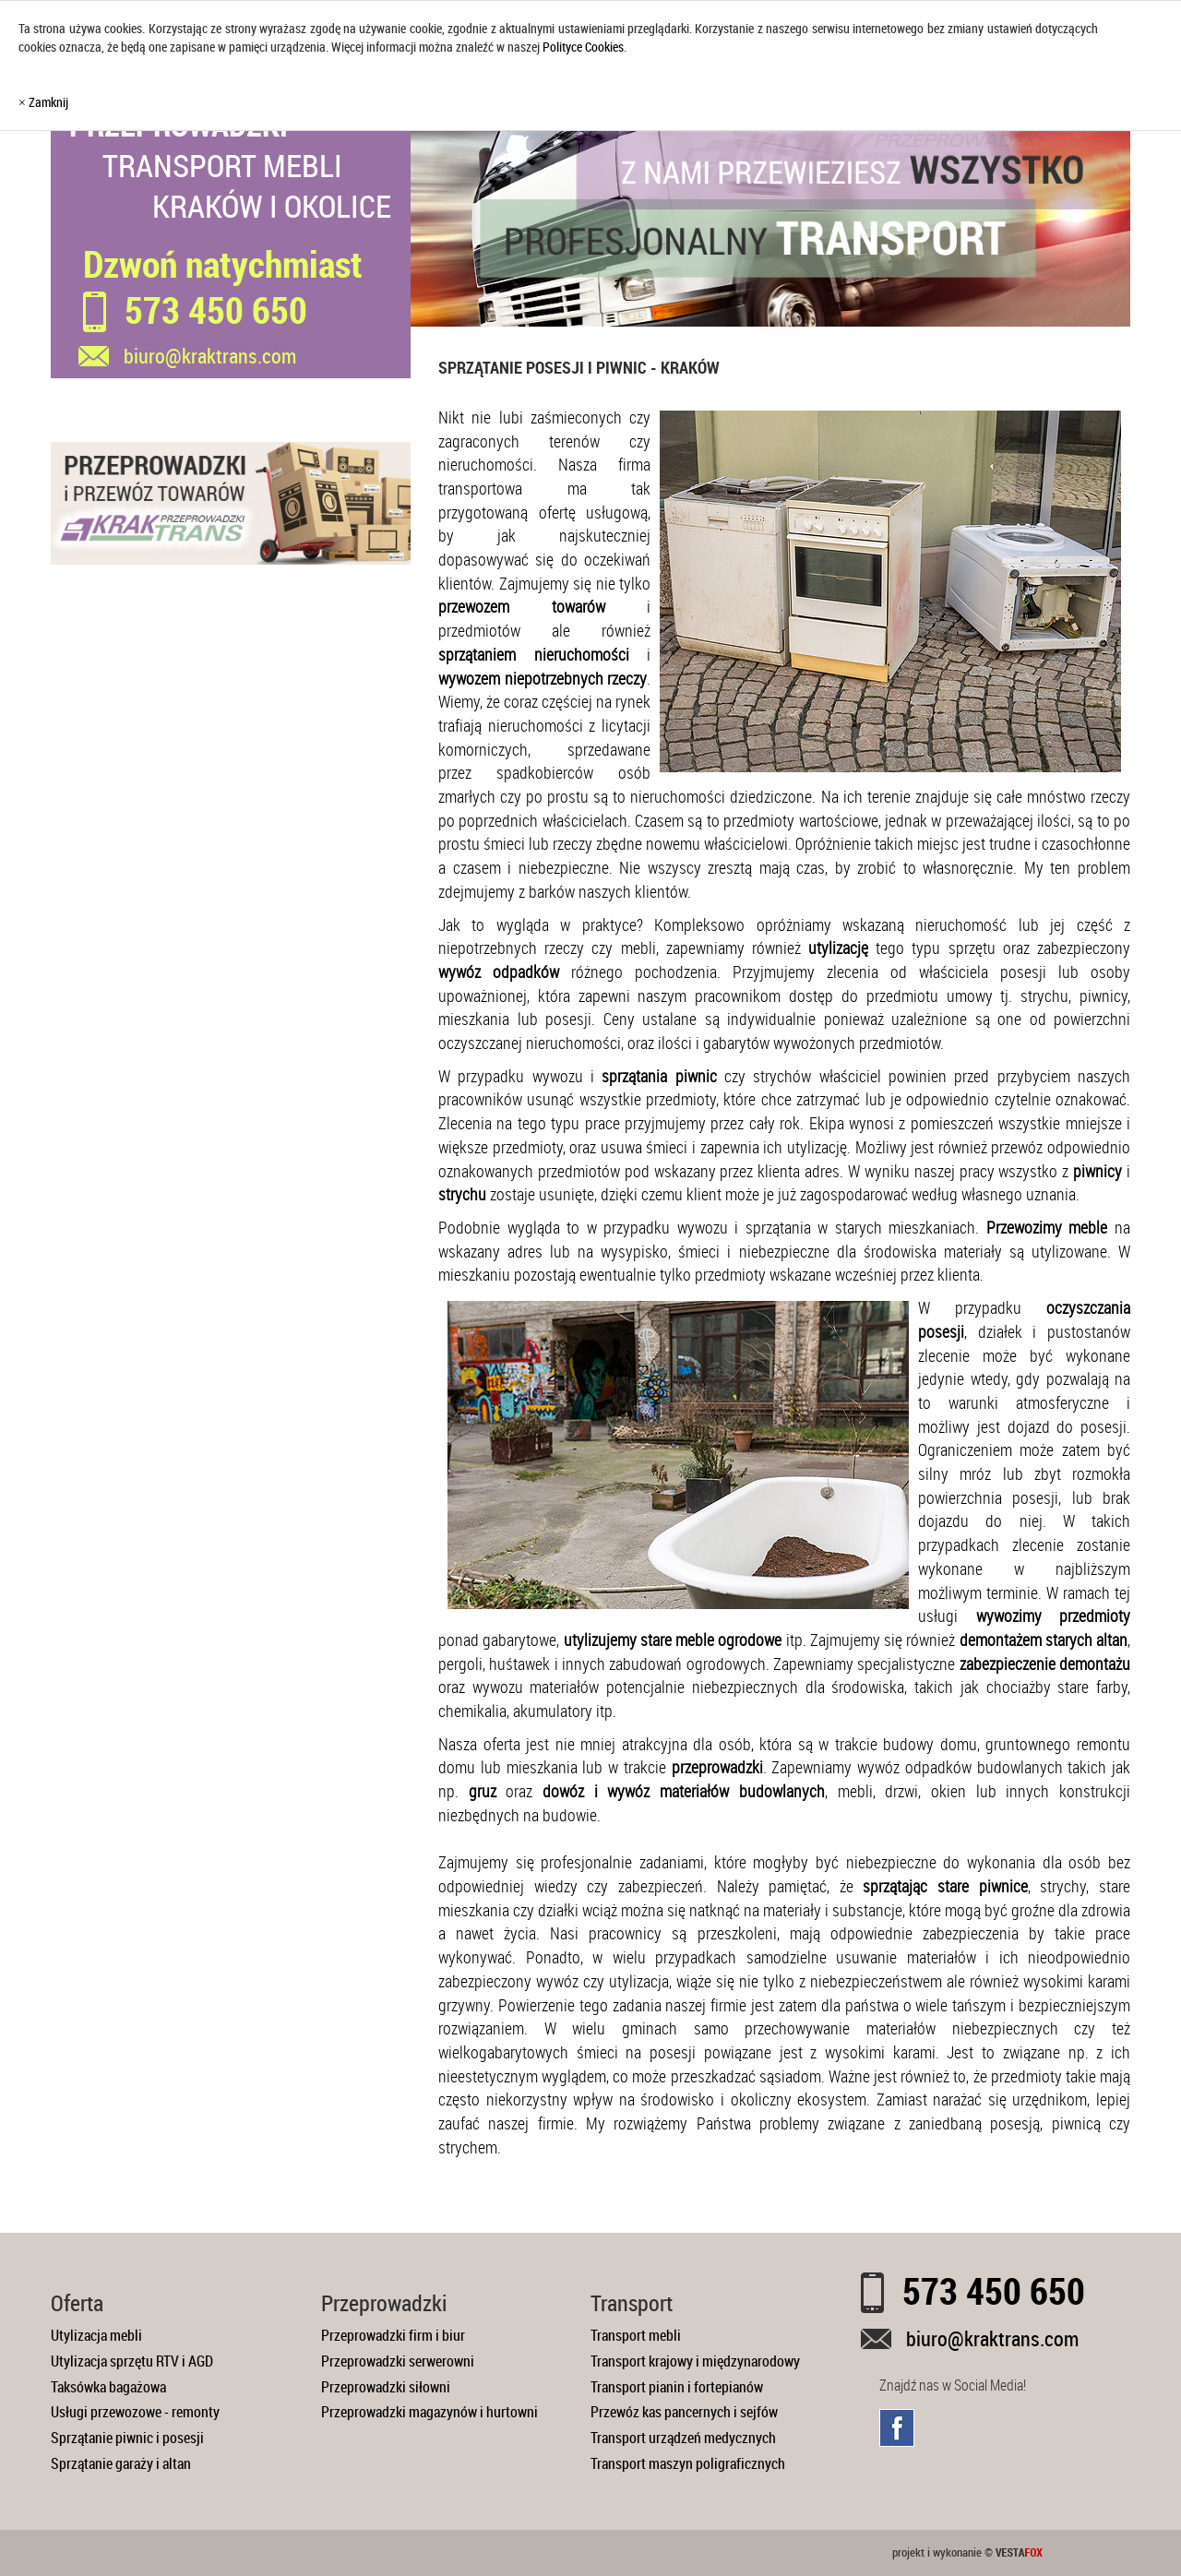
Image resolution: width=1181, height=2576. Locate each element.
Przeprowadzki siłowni (385, 2387)
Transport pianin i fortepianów (676, 2387)
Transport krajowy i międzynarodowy (695, 2361)
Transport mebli (635, 2335)
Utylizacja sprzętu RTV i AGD (132, 2361)
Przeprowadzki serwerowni (397, 2361)
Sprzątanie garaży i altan (121, 2463)
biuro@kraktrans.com (992, 2338)
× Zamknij (43, 102)
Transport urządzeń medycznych (683, 2437)
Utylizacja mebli (96, 2335)
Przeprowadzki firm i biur (393, 2335)
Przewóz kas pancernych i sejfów (684, 2412)
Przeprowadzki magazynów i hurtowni (429, 2412)
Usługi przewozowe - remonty (135, 2412)
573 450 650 (216, 310)
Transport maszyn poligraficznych (687, 2463)
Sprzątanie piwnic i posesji (127, 2437)
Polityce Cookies (583, 46)
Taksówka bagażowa (108, 2387)
